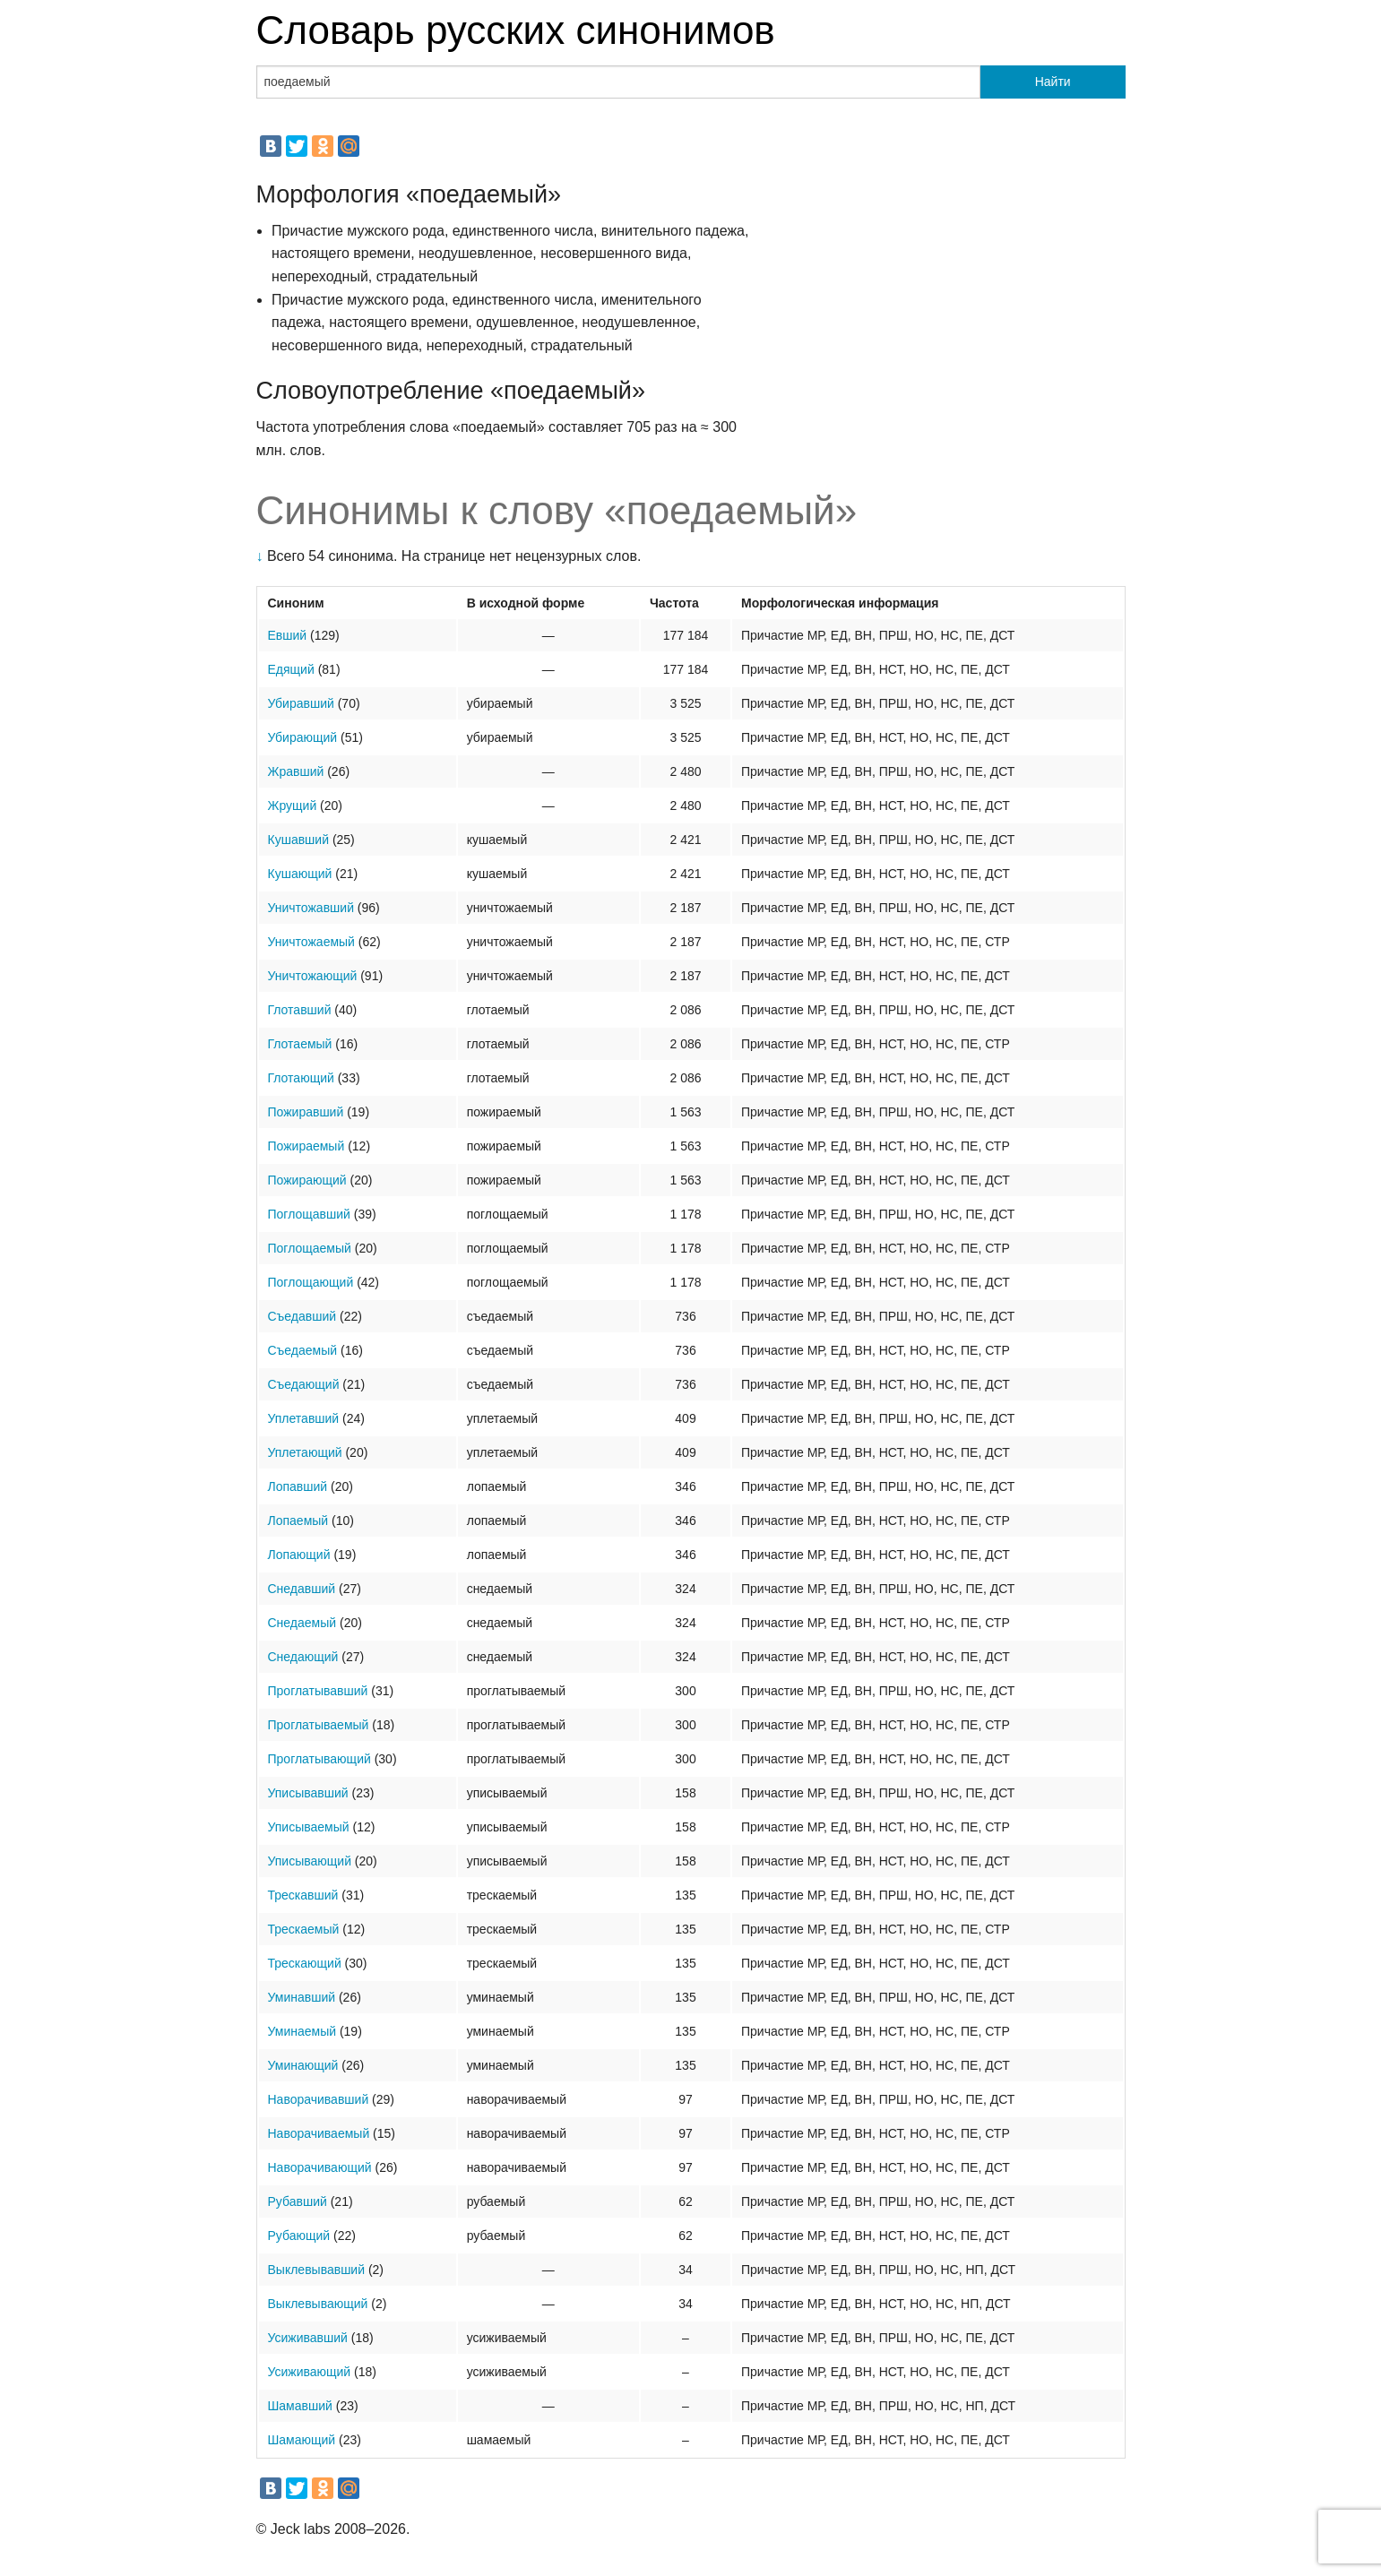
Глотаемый (300, 1044)
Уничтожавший (311, 907)
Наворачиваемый (319, 2133)
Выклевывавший (317, 2269)
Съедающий (304, 1384)
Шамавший (300, 2406)
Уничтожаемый (311, 942)
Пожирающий (307, 1180)
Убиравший (301, 703)
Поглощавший (309, 1214)
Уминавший (302, 1997)
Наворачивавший (318, 2099)
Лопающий (299, 1554)
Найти (1053, 81)
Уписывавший (308, 1793)
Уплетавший (304, 1418)
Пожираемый (306, 1146)
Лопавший (298, 1486)
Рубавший (297, 2201)
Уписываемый (309, 1827)
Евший (287, 635)
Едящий (291, 669)
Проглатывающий (319, 1759)
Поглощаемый (309, 1248)
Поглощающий (311, 1282)
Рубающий (299, 2235)
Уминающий (303, 2065)
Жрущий (292, 805)
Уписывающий (309, 1861)
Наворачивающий (320, 2167)
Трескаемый (304, 1929)
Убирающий (303, 737)
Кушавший (298, 839)
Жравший (296, 771)
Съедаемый (303, 1350)
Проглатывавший (318, 1691)
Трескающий (304, 1963)
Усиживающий (309, 2372)
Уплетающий (305, 1452)
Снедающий (303, 1657)
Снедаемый (302, 1622)
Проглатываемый (318, 1725)
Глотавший (300, 1010)
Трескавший (303, 1895)
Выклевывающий (318, 2303)
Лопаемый (298, 1520)
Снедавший (302, 1588)
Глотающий (301, 1078)
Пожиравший (306, 1112)
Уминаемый (302, 2031)
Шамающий (302, 2440)
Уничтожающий (313, 976)
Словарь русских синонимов (515, 30)
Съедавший (302, 1316)
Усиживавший (308, 2337)
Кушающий (300, 873)
